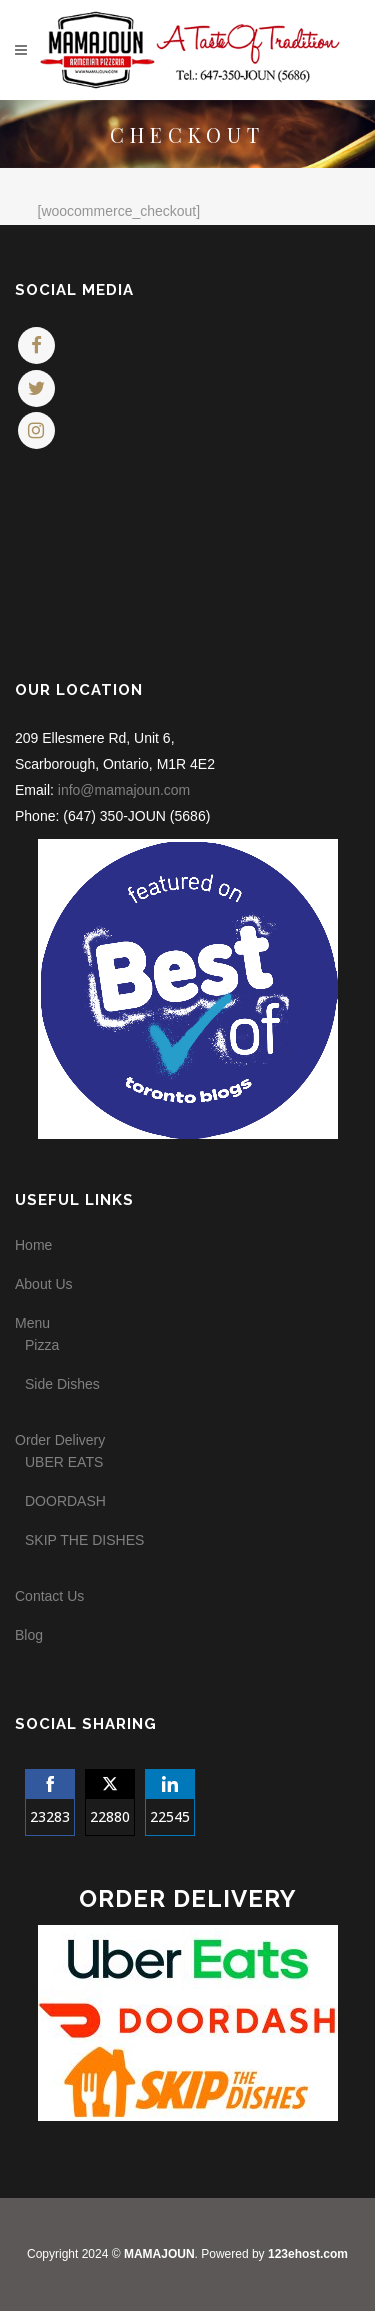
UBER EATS (64, 1462)
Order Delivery (60, 1440)
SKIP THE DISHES (84, 1540)
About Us (44, 1284)
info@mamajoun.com (124, 790)
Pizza (42, 1345)
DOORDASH (65, 1501)
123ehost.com (308, 2254)
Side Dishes (62, 1384)
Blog (29, 1635)
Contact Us (49, 1596)
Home (33, 1245)
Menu (32, 1323)
